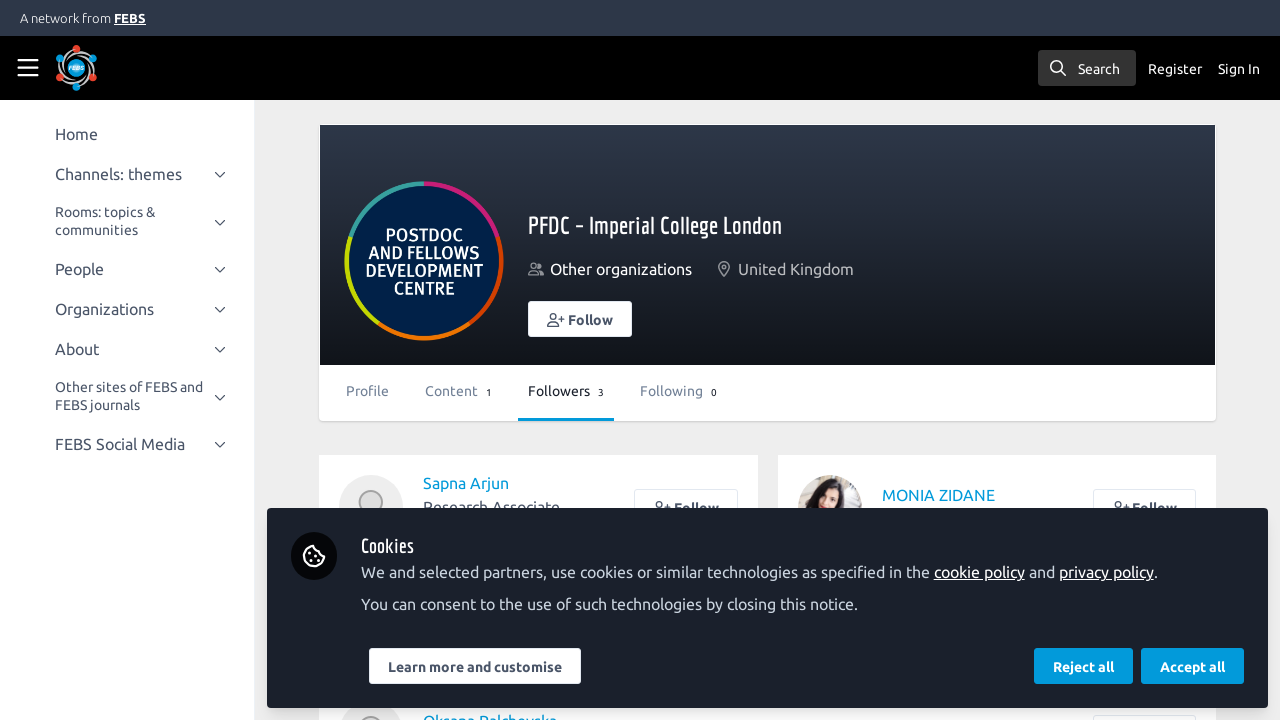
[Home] (104, 68)
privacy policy (1107, 572)
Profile (368, 391)
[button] (581, 319)
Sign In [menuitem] (1239, 69)
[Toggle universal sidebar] (28, 68)
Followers (567, 391)
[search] (1087, 68)
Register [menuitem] (1175, 69)
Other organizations (622, 269)
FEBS (130, 18)
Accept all (1192, 667)
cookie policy (980, 572)
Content (459, 391)
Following (679, 391)
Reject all (1083, 667)
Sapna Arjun (467, 483)
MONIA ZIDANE (938, 495)
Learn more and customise (476, 667)
